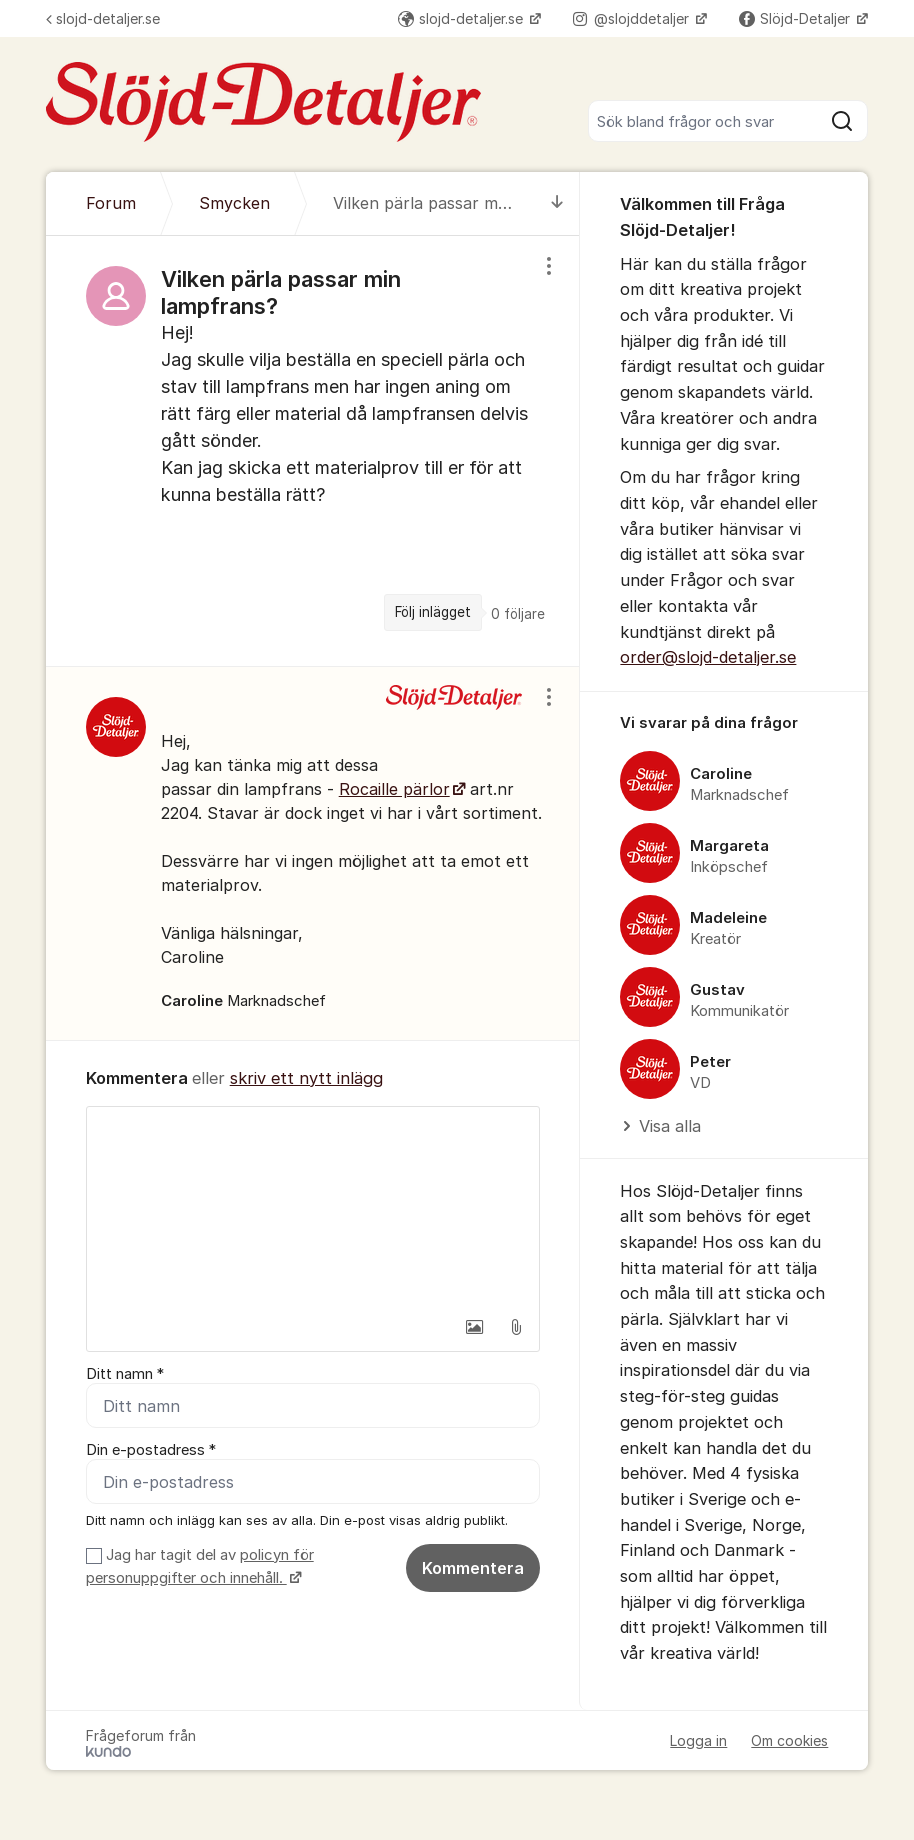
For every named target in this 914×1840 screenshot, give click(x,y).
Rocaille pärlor (394, 789)
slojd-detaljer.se (103, 18)
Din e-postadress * (151, 1450)
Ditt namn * (125, 1374)
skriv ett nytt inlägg (306, 1078)
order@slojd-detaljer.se (708, 657)
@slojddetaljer (633, 18)
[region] (313, 451)
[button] (474, 1327)
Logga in (698, 1740)
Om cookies (789, 1740)
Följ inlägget (433, 612)
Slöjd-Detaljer (796, 18)
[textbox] (313, 1207)
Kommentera (473, 1568)
